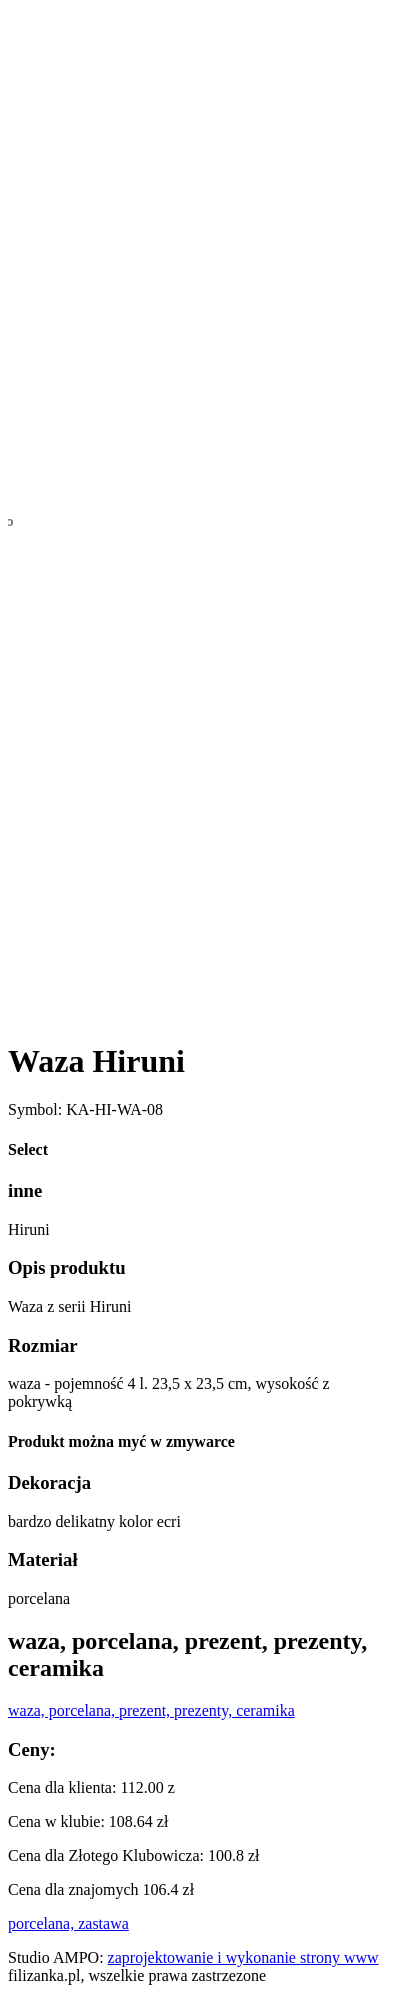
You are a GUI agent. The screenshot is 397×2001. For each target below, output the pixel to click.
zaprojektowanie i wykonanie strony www (243, 1957)
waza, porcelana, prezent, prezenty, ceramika (151, 1710)
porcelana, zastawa (68, 1923)
